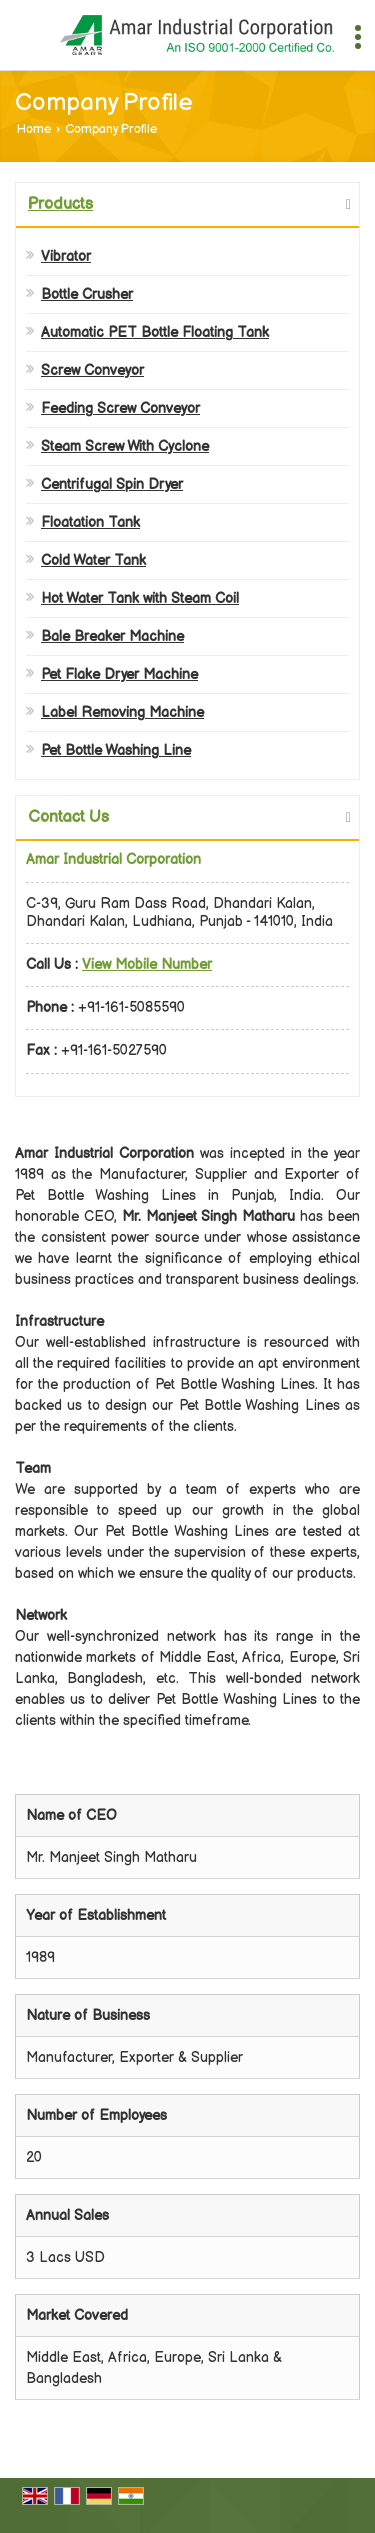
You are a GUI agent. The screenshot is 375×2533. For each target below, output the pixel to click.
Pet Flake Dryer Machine (119, 674)
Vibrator (66, 256)
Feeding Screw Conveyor (120, 408)
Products (60, 204)
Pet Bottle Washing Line (116, 750)
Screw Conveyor (92, 370)
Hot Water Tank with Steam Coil (140, 598)
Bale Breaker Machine (112, 636)
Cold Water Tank (93, 560)
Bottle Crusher (87, 294)
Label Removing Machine (122, 712)
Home (34, 129)
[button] (147, 964)
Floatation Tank (90, 522)
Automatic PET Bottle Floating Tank (155, 332)
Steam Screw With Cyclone (125, 446)
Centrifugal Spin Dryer (112, 484)
